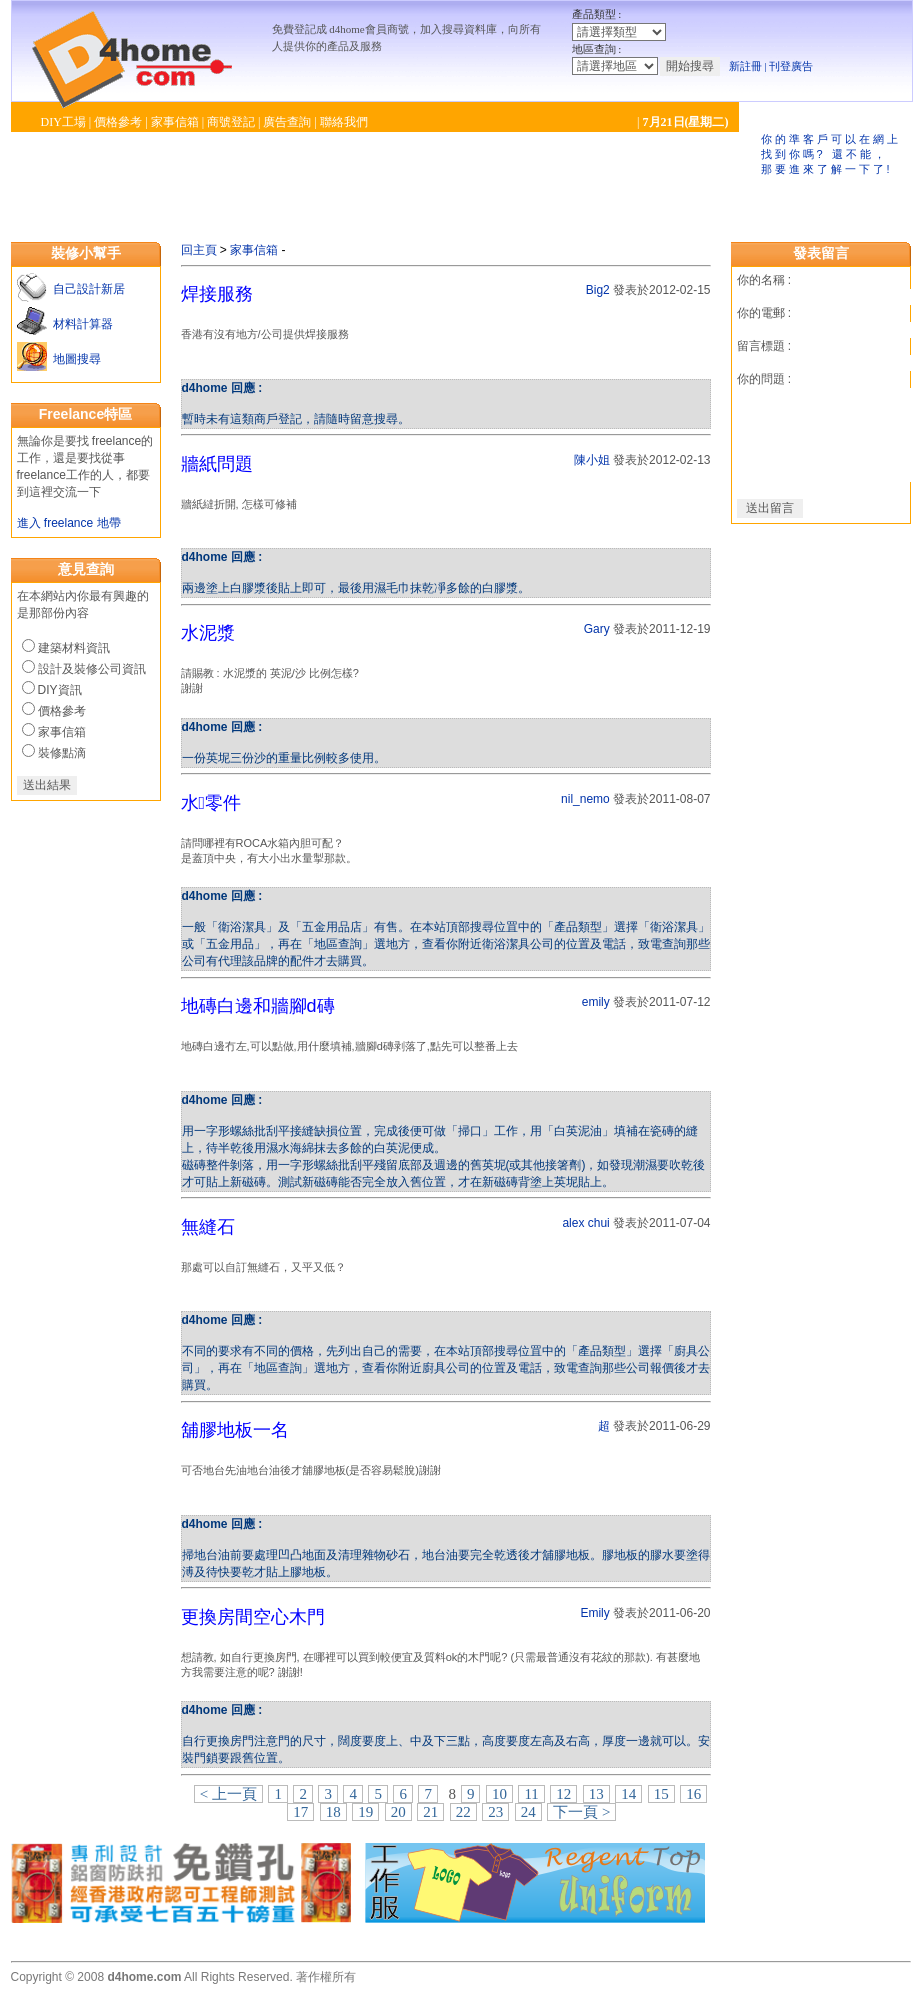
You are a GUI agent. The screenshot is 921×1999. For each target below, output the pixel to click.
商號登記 (231, 122)
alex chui (585, 1223)
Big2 (598, 290)
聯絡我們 (344, 122)
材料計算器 (80, 324)
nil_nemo (585, 799)
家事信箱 (175, 122)
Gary (597, 629)
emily (596, 1002)
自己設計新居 (86, 289)
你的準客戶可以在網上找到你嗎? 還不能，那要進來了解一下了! (831, 154)
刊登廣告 (791, 66)
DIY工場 (63, 122)
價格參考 (118, 122)
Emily (594, 1613)
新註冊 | (748, 66)
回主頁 (199, 250)
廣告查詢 (287, 122)
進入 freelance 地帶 (69, 523)
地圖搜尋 (74, 359)
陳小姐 (592, 460)
